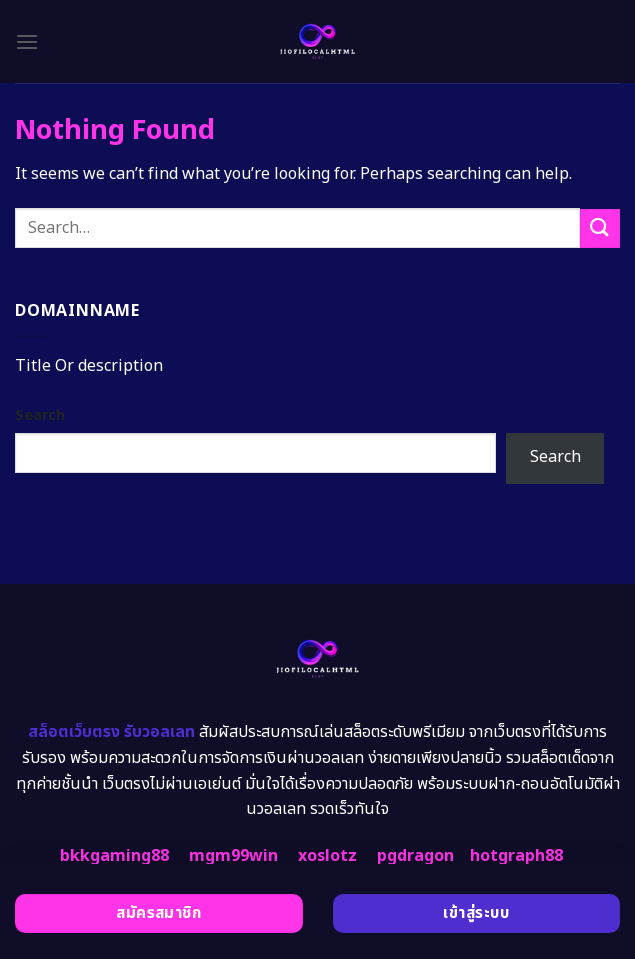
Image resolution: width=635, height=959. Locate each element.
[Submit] (600, 228)
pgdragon (415, 856)
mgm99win (233, 856)
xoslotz (327, 856)
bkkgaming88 (114, 856)
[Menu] (27, 41)
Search (40, 415)
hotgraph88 (516, 856)
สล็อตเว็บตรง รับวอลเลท (111, 732)
